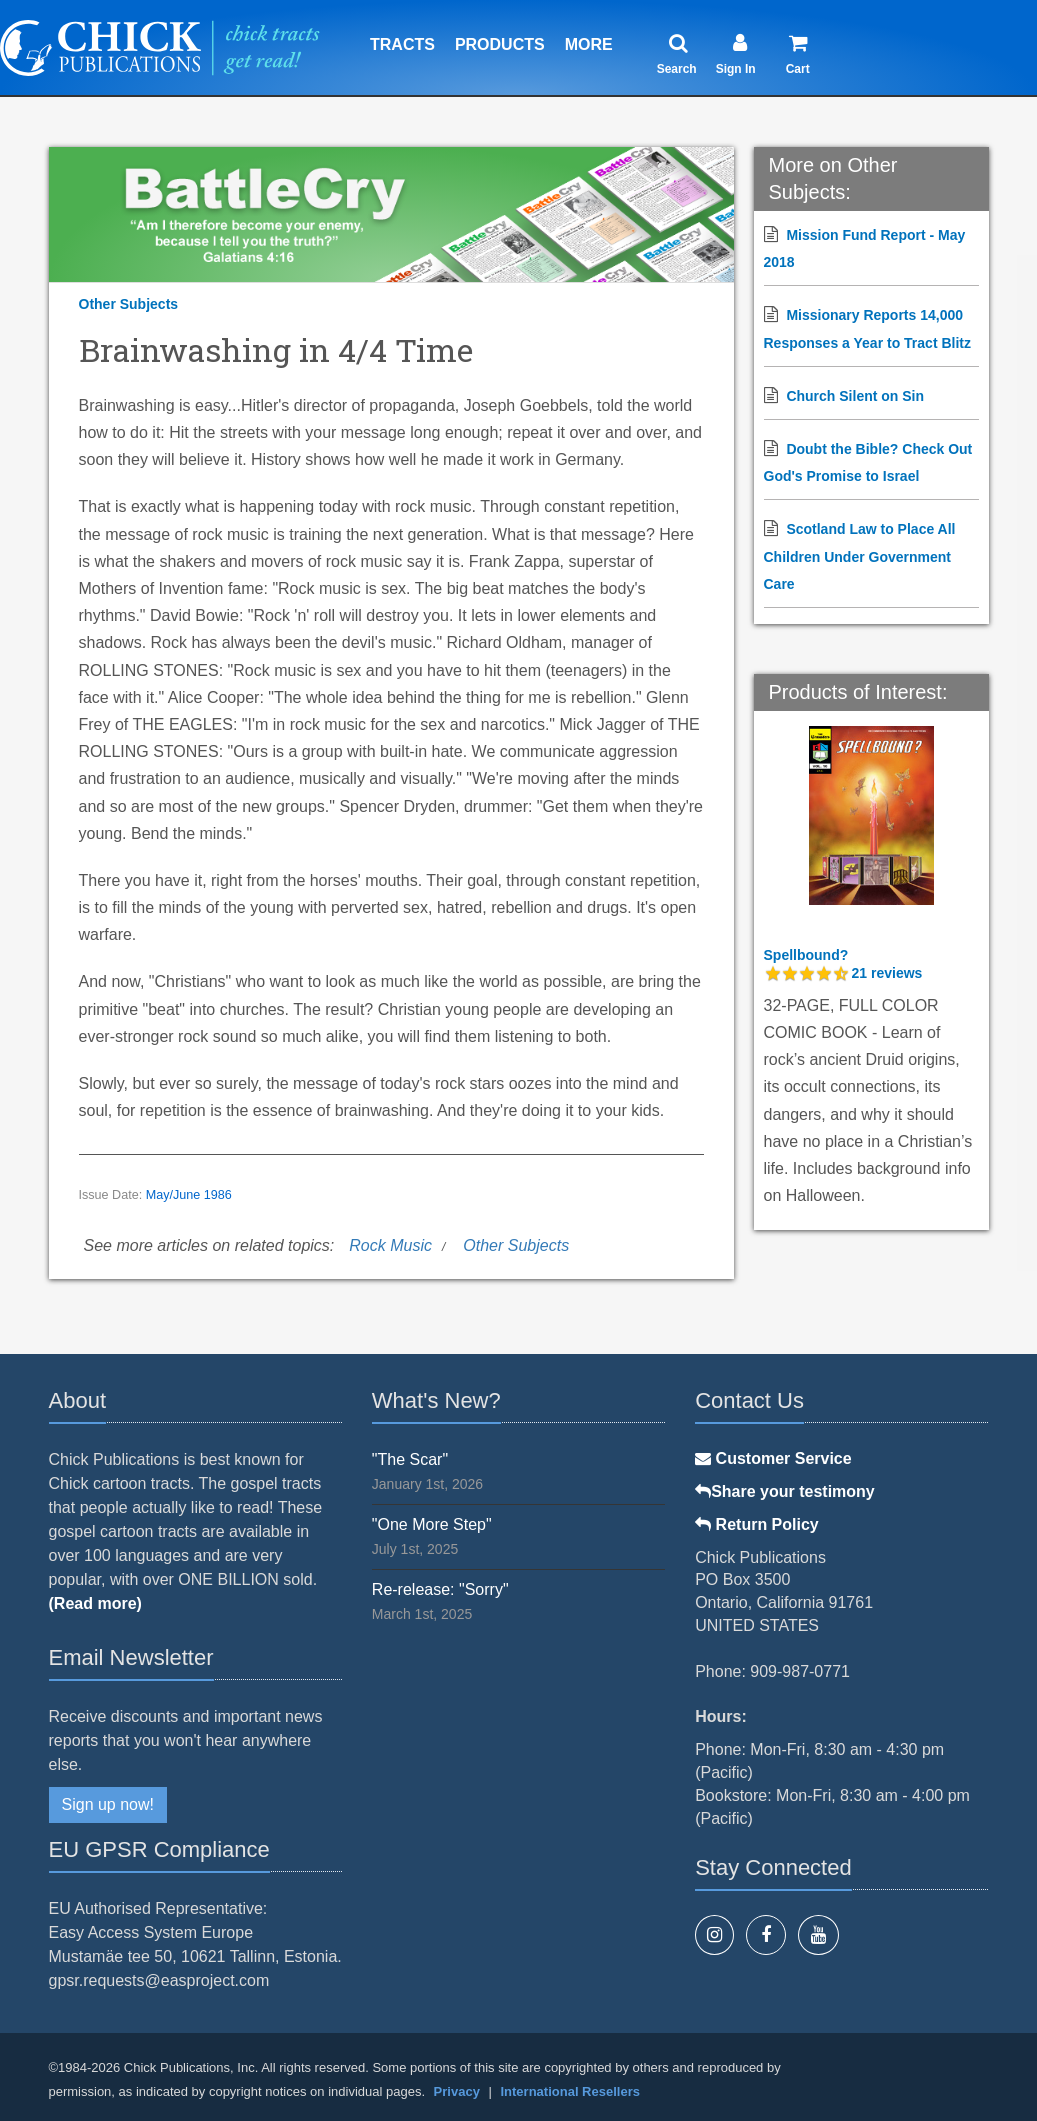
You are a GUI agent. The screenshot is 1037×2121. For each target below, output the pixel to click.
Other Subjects (129, 304)
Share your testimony (785, 1491)
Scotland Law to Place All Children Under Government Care (860, 556)
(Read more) (95, 1603)
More (589, 44)
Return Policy (757, 1524)
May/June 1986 (189, 1195)
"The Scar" (410, 1459)
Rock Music (390, 1245)
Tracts (402, 44)
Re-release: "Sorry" (440, 1589)
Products (500, 44)
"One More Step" (432, 1524)
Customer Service (773, 1458)
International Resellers (569, 2091)
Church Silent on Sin (855, 396)
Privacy (457, 2091)
